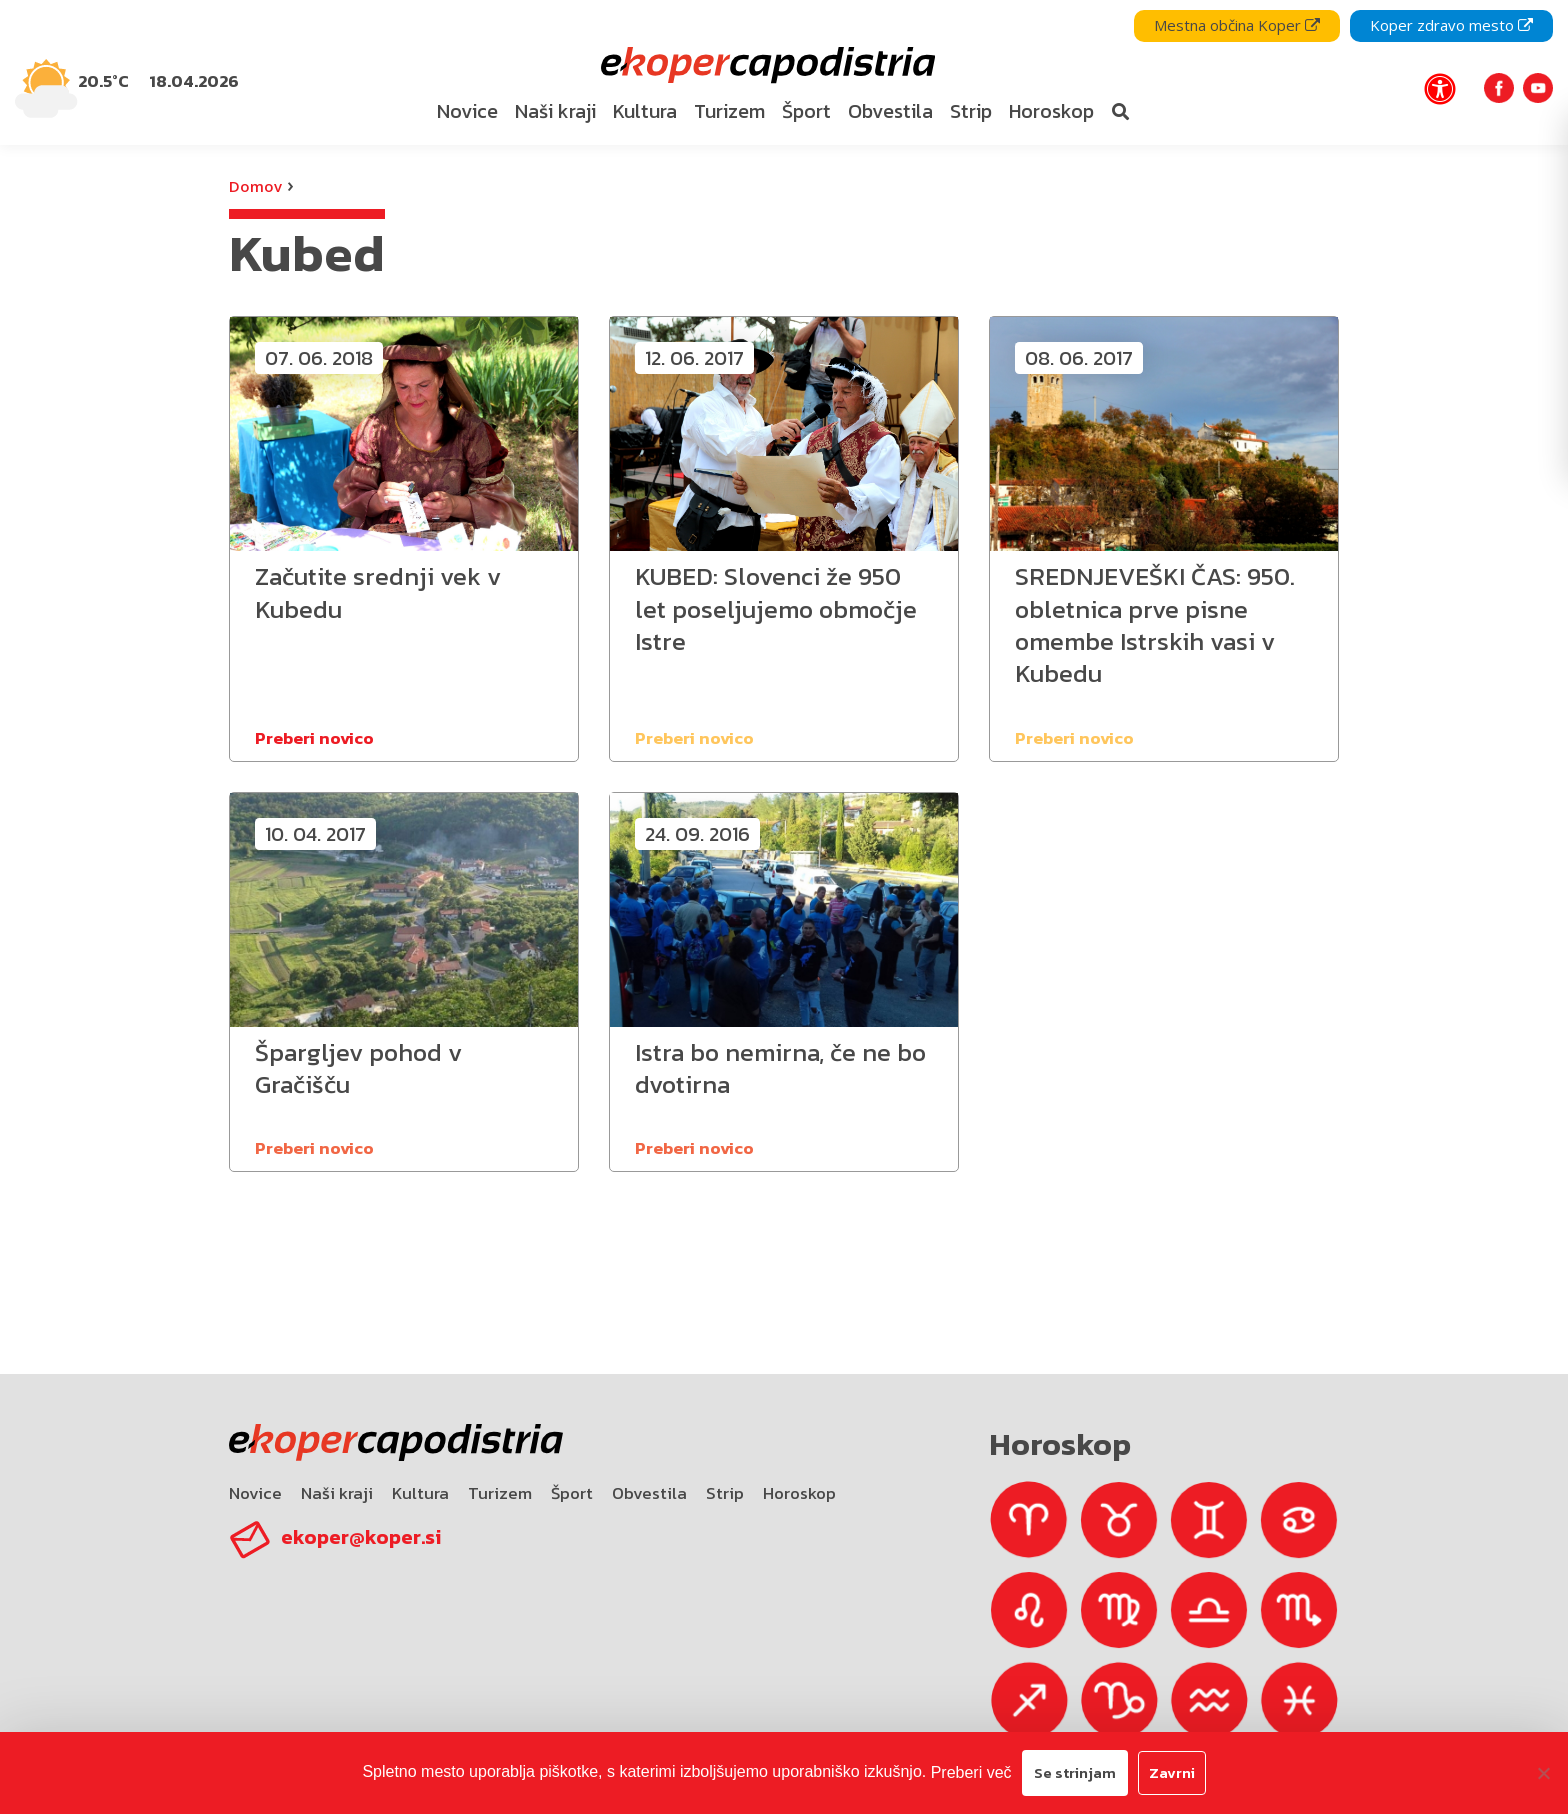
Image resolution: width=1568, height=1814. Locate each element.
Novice (255, 1493)
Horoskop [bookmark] (1051, 111)
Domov (255, 186)
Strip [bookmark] (971, 111)
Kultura (420, 1493)
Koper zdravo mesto (1451, 25)
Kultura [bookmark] (645, 111)
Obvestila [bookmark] (890, 111)
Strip (725, 1493)
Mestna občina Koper (1237, 25)
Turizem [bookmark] (729, 111)
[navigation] (784, 72)
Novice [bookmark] (467, 111)
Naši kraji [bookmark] (555, 111)
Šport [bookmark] (806, 111)
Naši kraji (337, 1493)
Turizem (500, 1493)
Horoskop (799, 1493)
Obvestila (649, 1493)
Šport (572, 1493)
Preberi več (971, 1772)
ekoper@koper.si (361, 1537)
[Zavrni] (1543, 1773)
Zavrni (1172, 1772)
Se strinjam (1075, 1772)
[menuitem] (467, 112)
